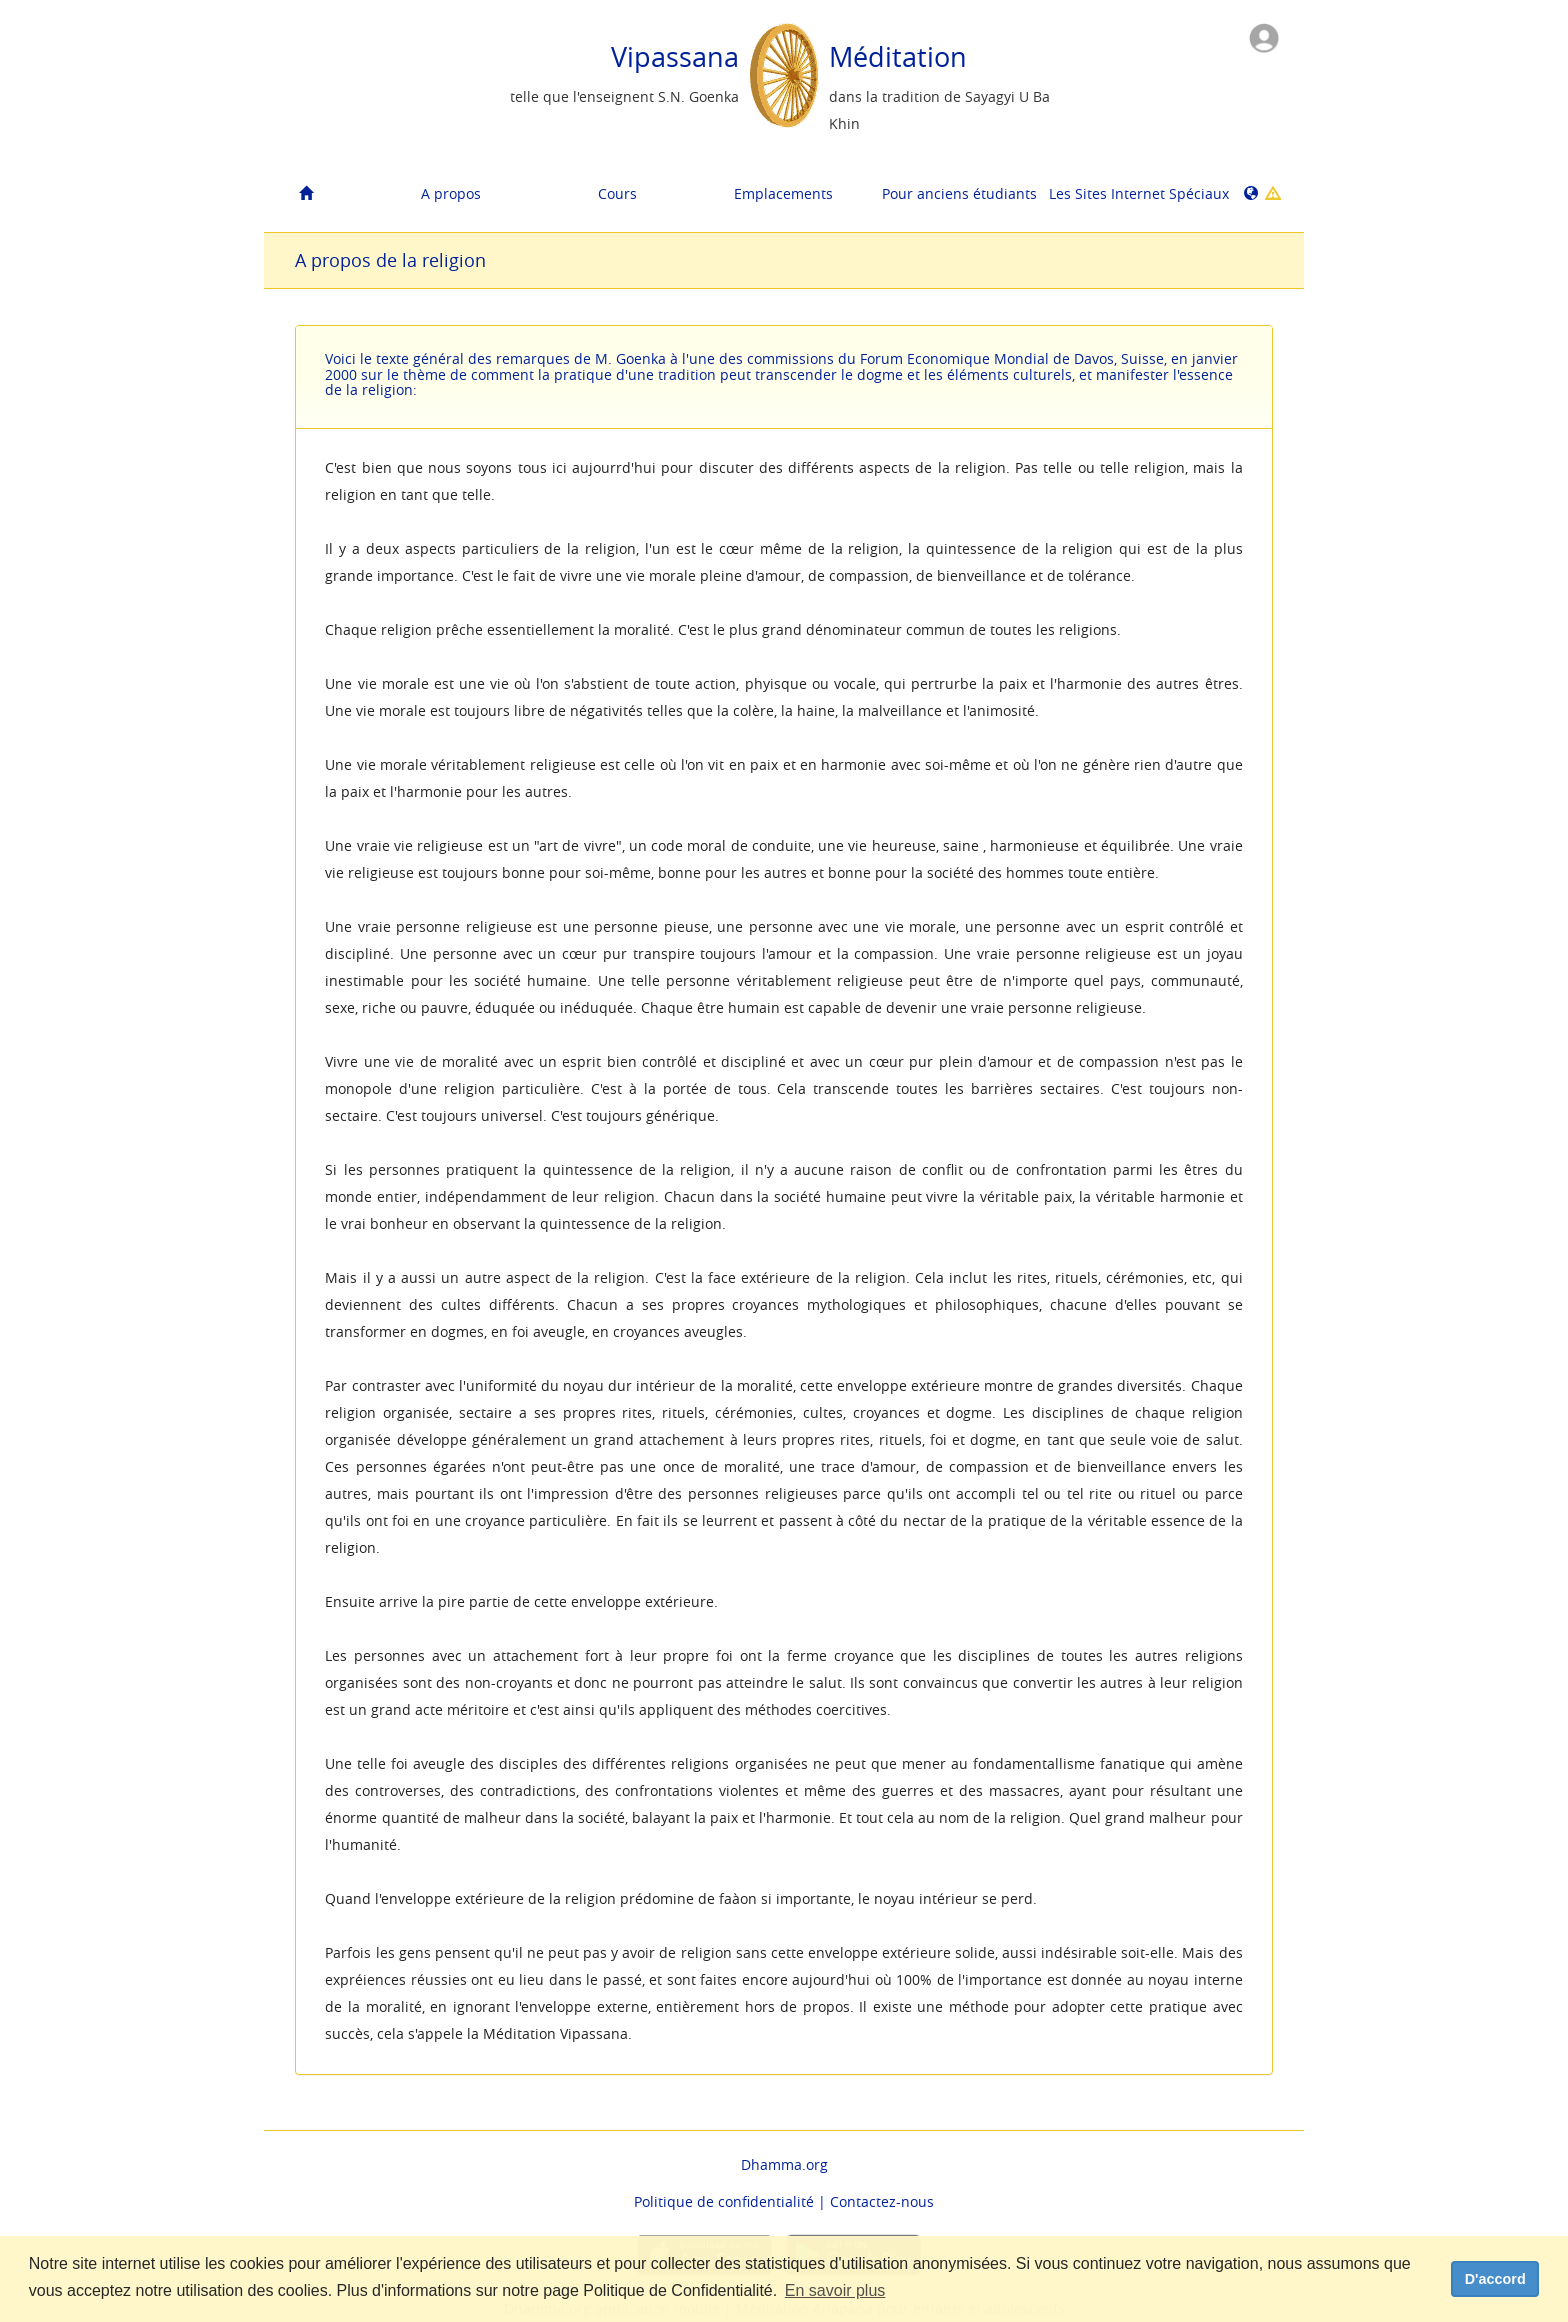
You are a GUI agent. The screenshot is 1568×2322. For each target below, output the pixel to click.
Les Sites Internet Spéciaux (1124, 193)
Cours (617, 193)
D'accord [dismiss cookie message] (1495, 2279)
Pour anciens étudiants (957, 193)
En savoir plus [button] (835, 2290)
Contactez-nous (882, 2201)
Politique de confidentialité (724, 2201)
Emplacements (783, 193)
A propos (451, 193)
